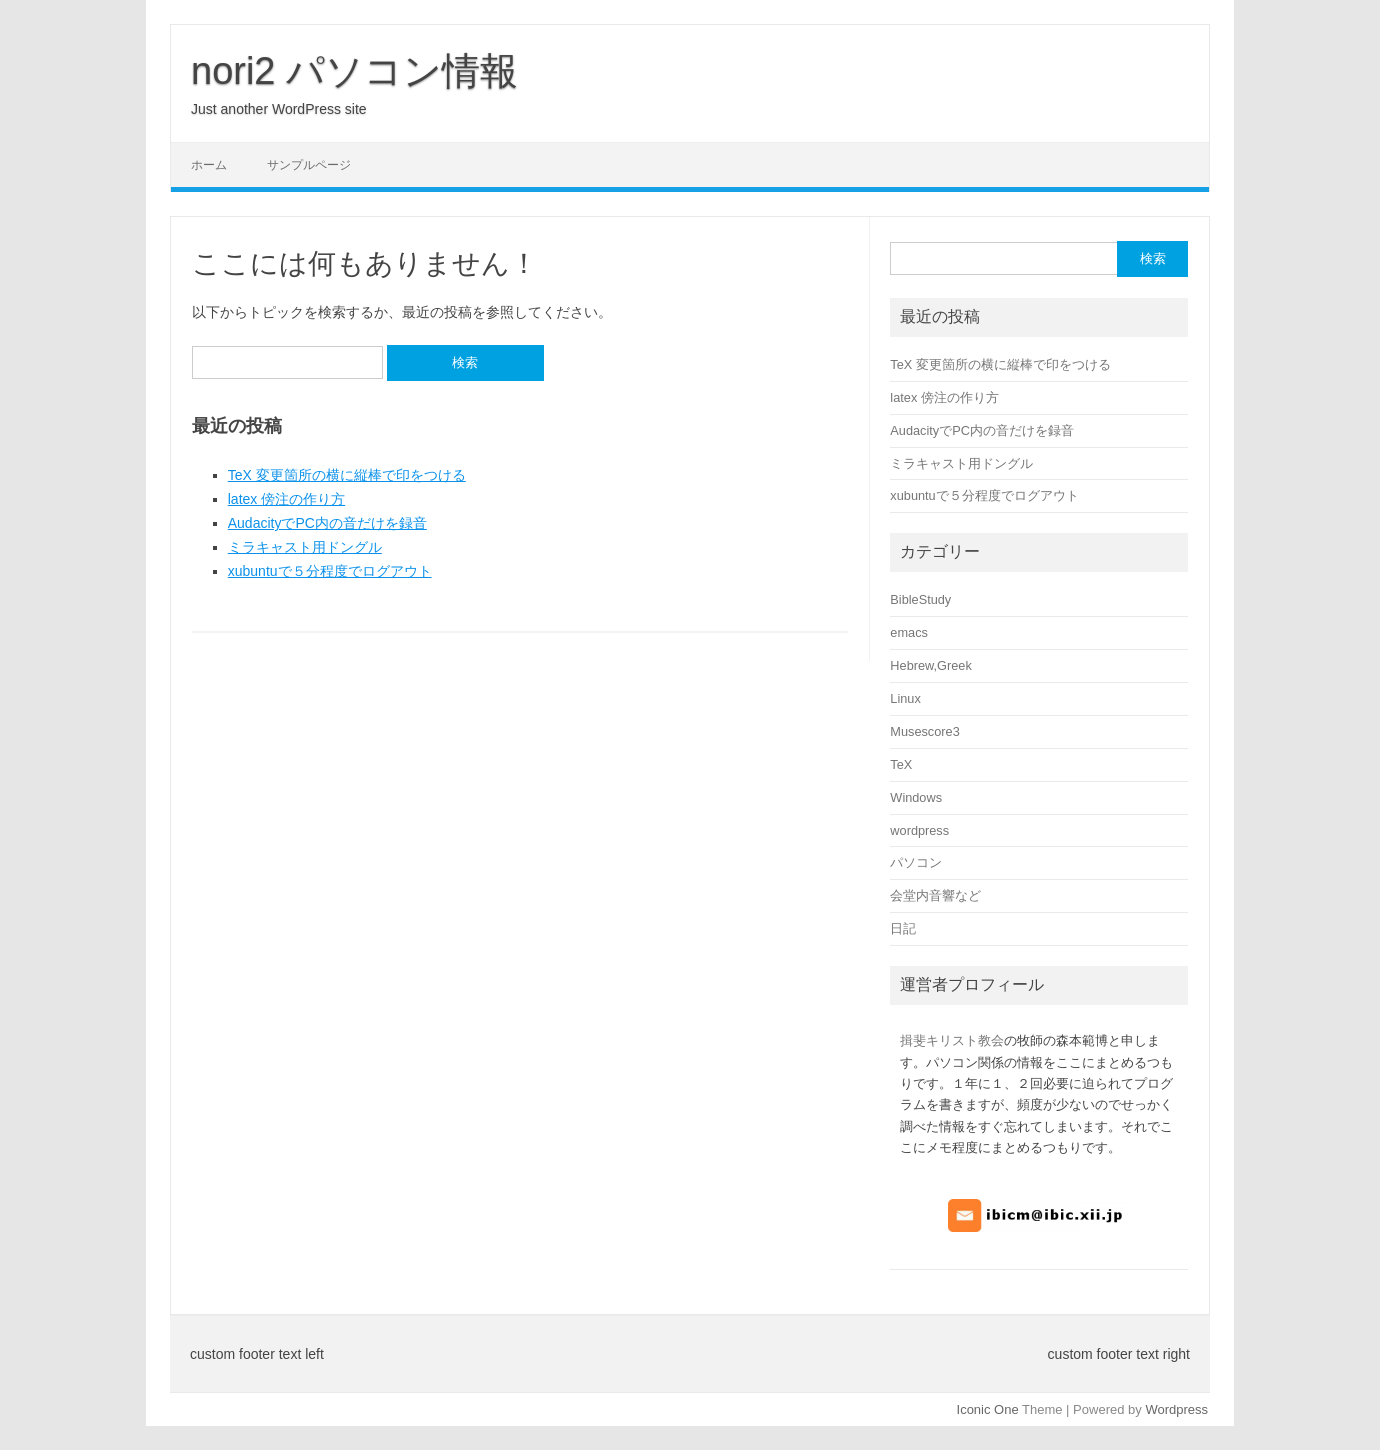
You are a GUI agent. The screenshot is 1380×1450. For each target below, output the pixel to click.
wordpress (919, 830)
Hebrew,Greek (930, 665)
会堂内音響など (935, 895)
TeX (901, 764)
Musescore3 (924, 731)
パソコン (916, 862)
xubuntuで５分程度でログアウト (330, 571)
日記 (903, 928)
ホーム (209, 165)
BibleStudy (920, 599)
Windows (916, 797)
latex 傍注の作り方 (286, 499)
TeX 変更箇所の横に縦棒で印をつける (347, 475)
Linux (905, 698)
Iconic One (988, 1409)
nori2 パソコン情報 (354, 71)
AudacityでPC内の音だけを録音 (327, 523)
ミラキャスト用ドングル (305, 547)
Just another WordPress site (279, 109)
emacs (909, 632)
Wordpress (1176, 1409)
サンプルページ (309, 165)
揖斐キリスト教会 (952, 1040)
